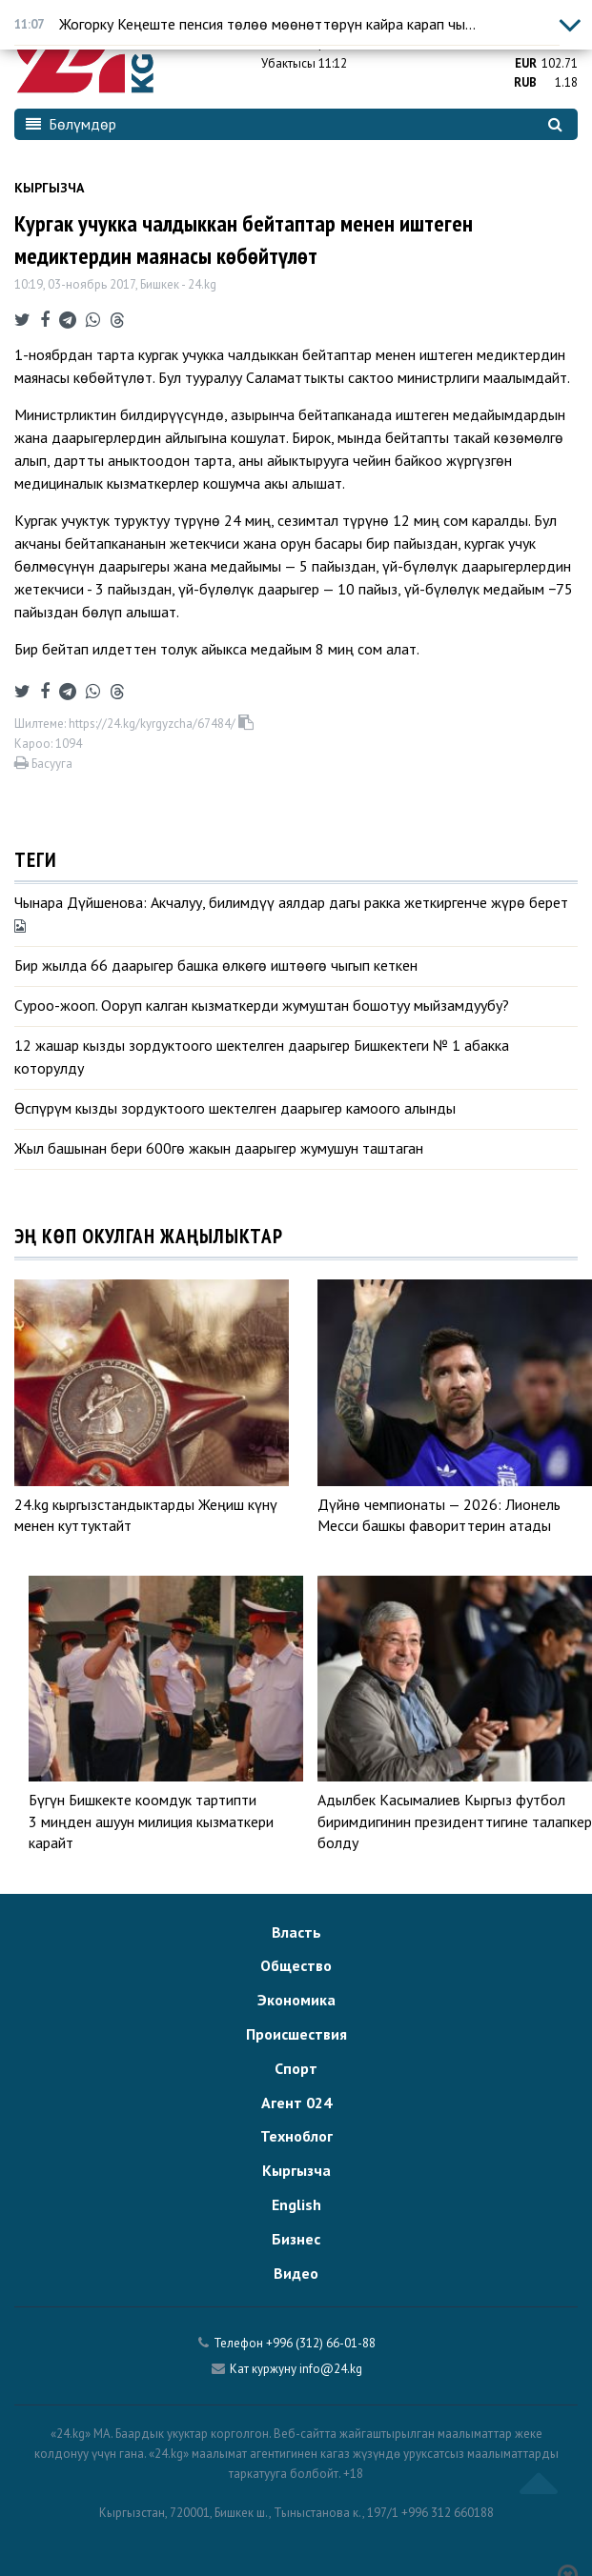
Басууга (43, 763)
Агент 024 (296, 2102)
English (296, 2204)
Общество (296, 1965)
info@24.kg (330, 2369)
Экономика (296, 1999)
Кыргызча (49, 187)
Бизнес (296, 2238)
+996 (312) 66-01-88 (321, 2343)
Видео (296, 2273)
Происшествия (296, 2033)
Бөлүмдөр (71, 123)
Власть (296, 1932)
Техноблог (296, 2135)
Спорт (296, 2068)
